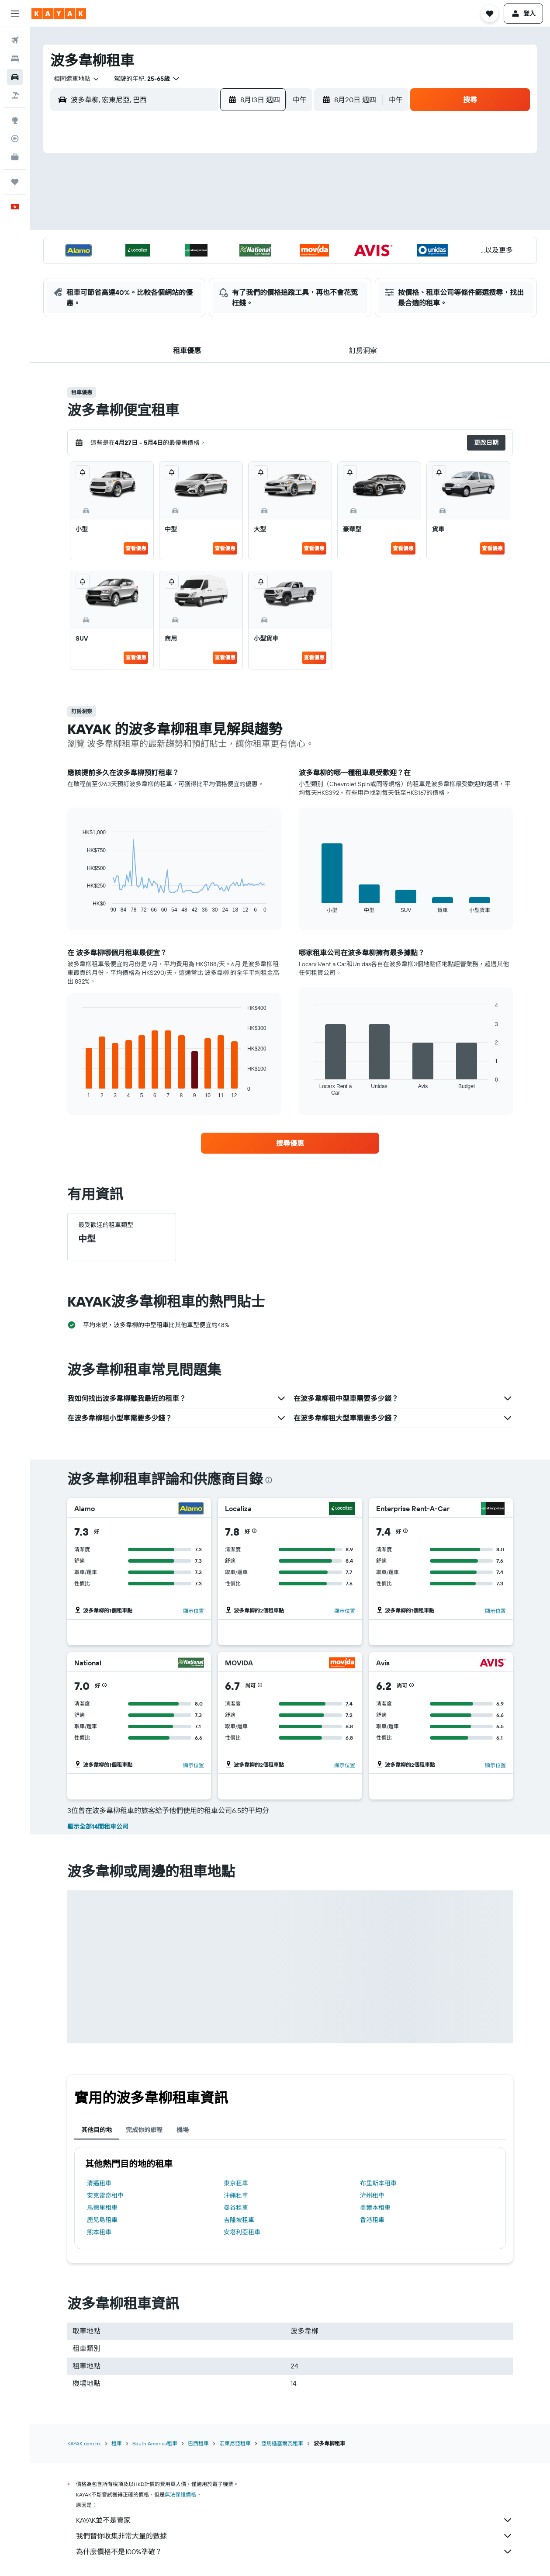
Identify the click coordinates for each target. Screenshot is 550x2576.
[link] (290, 1143)
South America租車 (154, 2443)
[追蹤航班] (14, 138)
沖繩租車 (236, 2195)
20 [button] (218, 244)
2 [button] (135, 202)
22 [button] (260, 244)
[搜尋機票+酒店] (14, 95)
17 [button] (155, 244)
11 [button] (176, 223)
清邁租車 (99, 2183)
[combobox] (73, 78)
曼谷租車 (236, 2208)
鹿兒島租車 (102, 2220)
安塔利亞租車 (242, 2232)
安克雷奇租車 (105, 2195)
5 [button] (198, 202)
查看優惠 (135, 548)
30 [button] (134, 286)
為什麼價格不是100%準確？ (294, 2551)
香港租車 (372, 2220)
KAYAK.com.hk (84, 2443)
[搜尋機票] (14, 40)
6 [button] (219, 202)
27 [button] (218, 265)
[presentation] (269, 1480)
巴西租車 (198, 2443)
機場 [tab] (182, 2130)
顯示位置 (193, 1611)
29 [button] (260, 265)
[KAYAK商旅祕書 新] (14, 157)
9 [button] (135, 223)
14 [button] (239, 223)
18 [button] (176, 244)
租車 (116, 2443)
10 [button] (155, 223)
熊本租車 (99, 2232)
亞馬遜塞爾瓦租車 (282, 2443)
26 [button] (197, 265)
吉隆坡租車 (239, 2220)
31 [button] (155, 286)
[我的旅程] (14, 182)
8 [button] (261, 202)
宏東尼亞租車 (235, 2443)
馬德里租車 (102, 2208)
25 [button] (176, 265)
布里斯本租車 (378, 2183)
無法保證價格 (180, 2494)
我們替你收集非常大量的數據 (294, 2536)
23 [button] (134, 265)
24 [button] (155, 265)
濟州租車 (372, 2195)
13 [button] (218, 223)
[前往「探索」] (14, 120)
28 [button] (239, 265)
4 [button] (177, 202)
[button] (14, 13)
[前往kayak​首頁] (58, 13)
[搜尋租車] (14, 77)
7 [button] (239, 202)
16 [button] (134, 244)
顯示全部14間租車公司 (97, 1827)
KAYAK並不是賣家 (294, 2520)
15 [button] (260, 223)
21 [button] (239, 244)
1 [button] (260, 181)
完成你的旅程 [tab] (144, 2130)
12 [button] (197, 223)
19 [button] (197, 244)
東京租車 (236, 2183)
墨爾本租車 (375, 2208)
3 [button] (156, 202)
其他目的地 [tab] (96, 2130)
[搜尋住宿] (14, 58)
